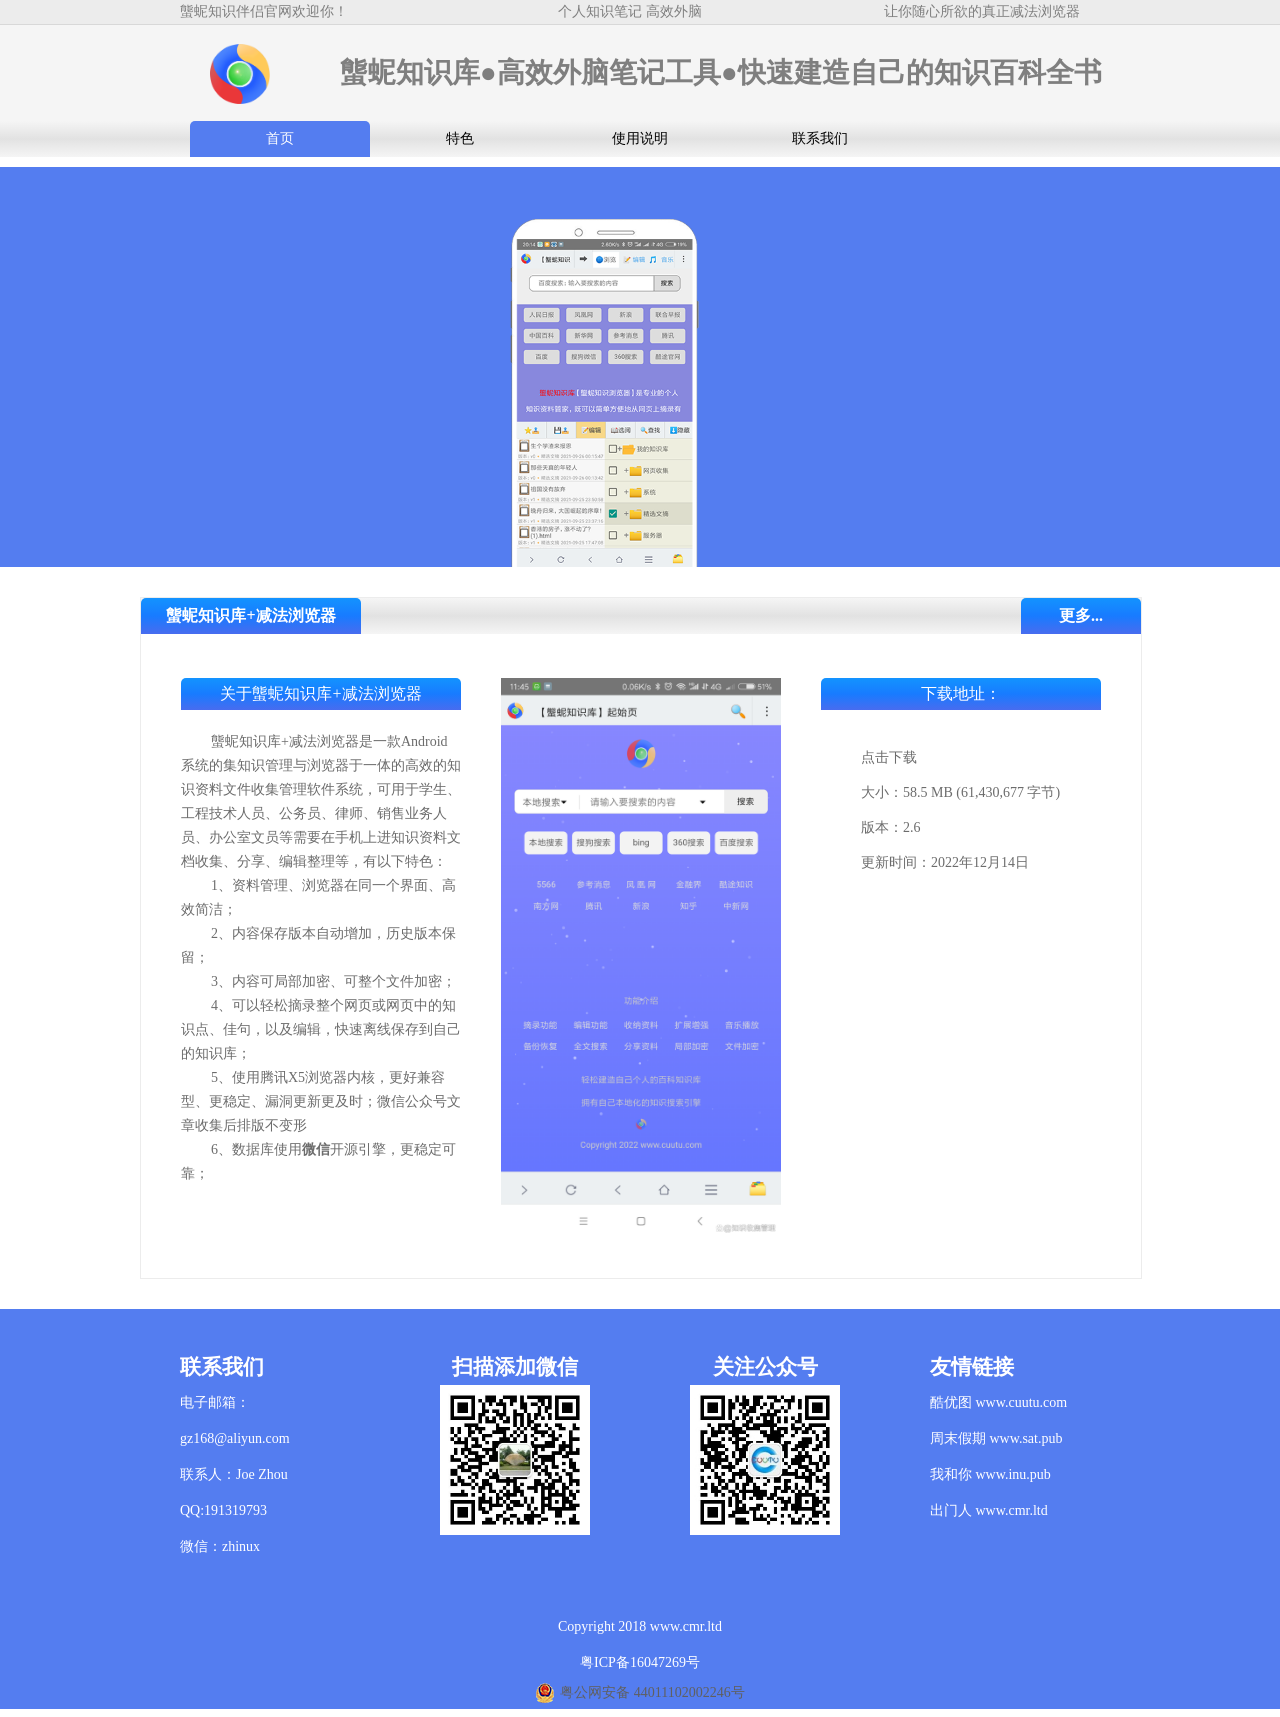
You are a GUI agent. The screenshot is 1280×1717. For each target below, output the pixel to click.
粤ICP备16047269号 (640, 1662)
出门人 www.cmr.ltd (989, 1510)
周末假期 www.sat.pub (996, 1438)
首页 (280, 138)
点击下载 (889, 757)
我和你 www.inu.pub (990, 1474)
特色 (460, 138)
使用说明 (640, 138)
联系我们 (820, 138)
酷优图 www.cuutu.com (998, 1402)
